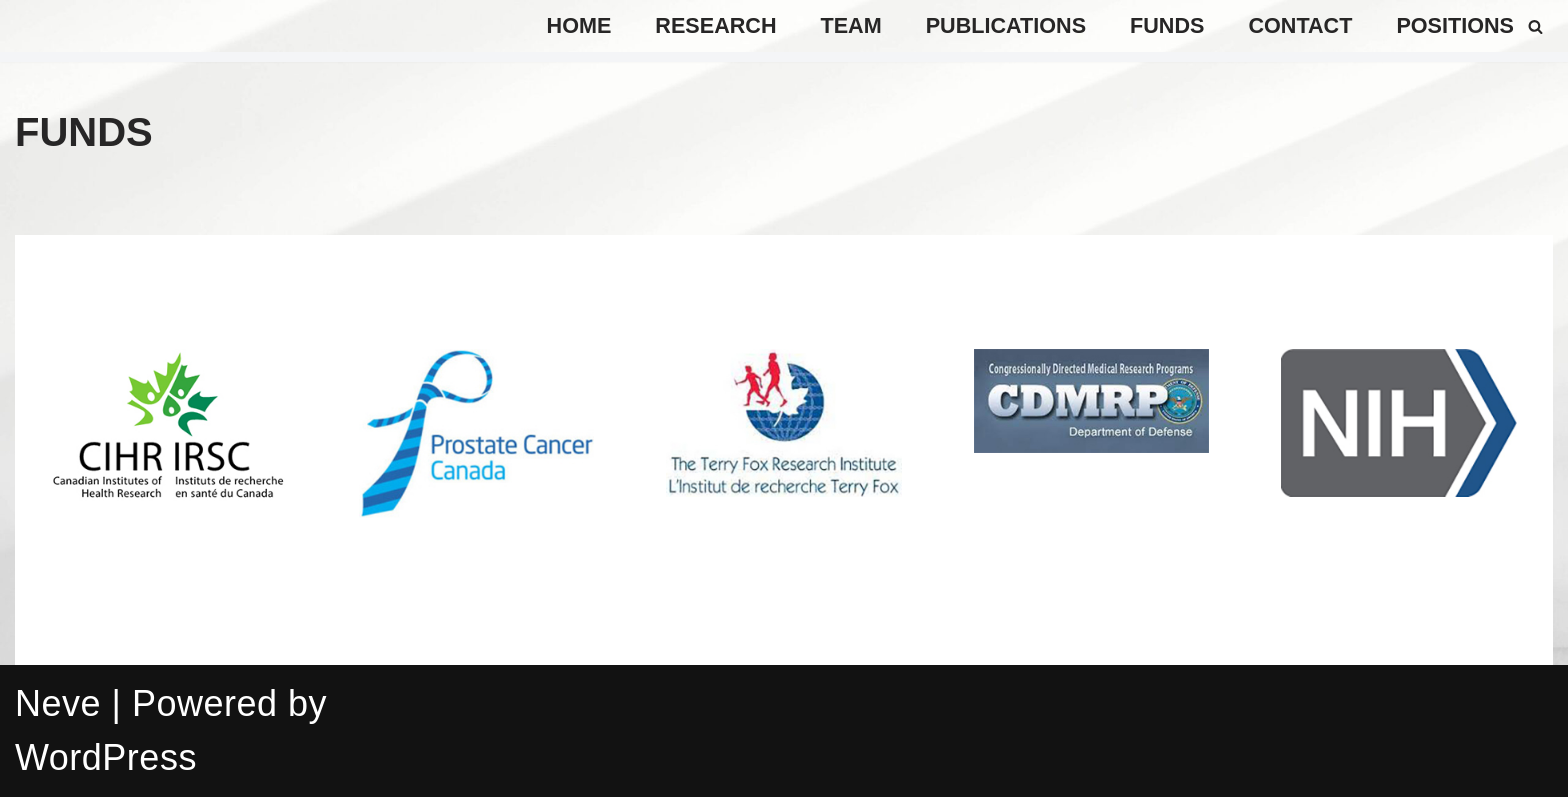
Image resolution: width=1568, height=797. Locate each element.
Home (579, 25)
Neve (58, 703)
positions (1455, 25)
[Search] (1535, 26)
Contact (1300, 25)
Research (715, 25)
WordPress (106, 757)
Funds (1167, 25)
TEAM (851, 25)
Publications (1006, 25)
